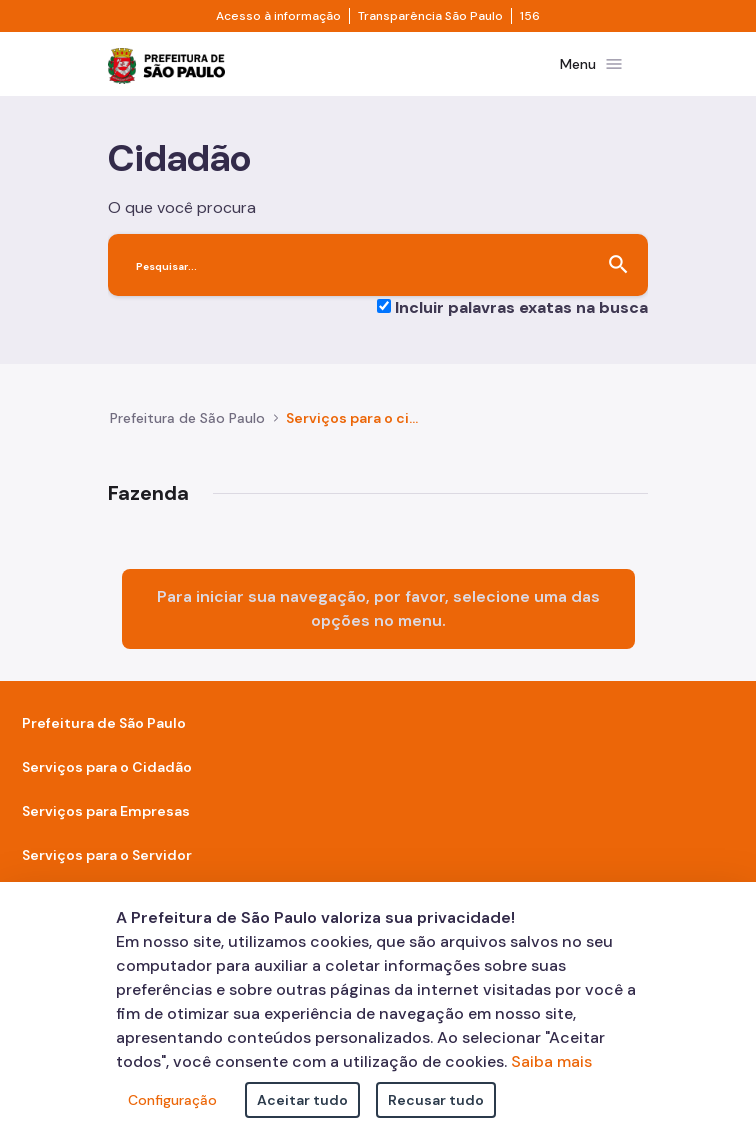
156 (530, 16)
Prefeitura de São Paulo (187, 418)
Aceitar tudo (302, 1100)
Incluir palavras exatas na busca (521, 307)
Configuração (172, 1100)
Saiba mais (551, 1061)
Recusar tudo (436, 1100)
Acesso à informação (278, 16)
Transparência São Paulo (430, 16)
